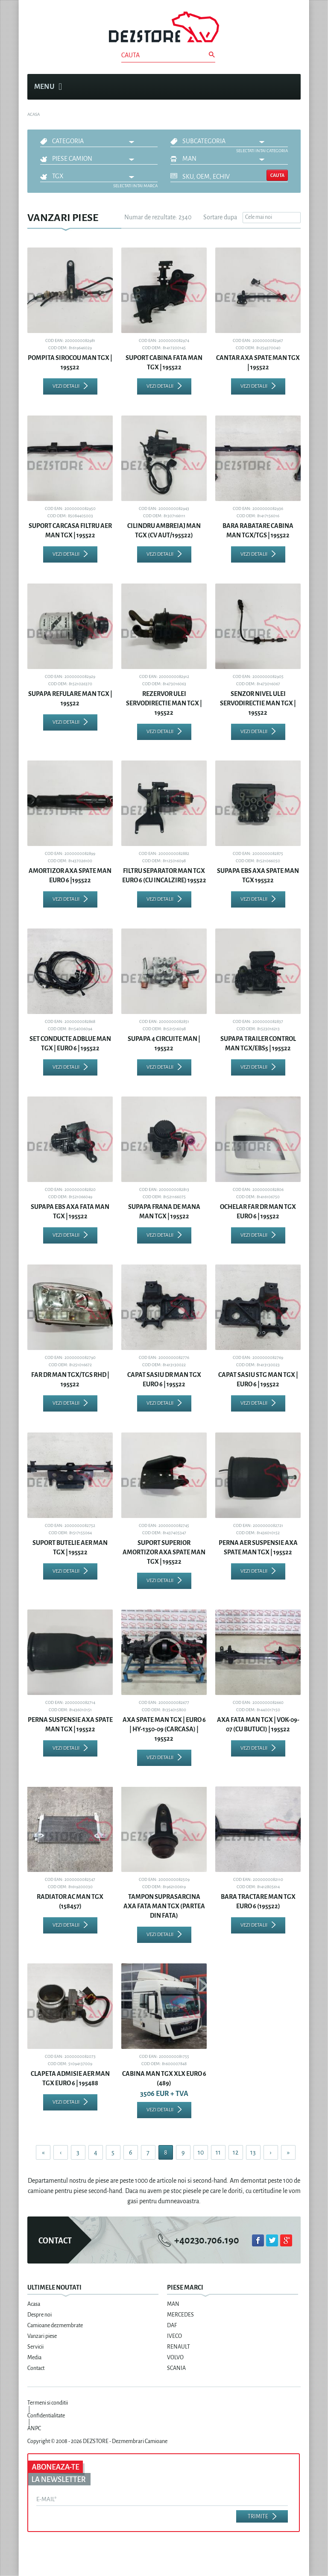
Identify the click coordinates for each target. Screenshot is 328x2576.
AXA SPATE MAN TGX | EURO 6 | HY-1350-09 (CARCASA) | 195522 (164, 1729)
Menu (48, 86)
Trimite (258, 2517)
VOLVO (175, 2358)
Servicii (35, 2347)
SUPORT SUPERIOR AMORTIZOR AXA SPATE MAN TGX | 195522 (164, 1552)
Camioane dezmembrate (55, 2325)
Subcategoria (204, 141)
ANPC (34, 2429)
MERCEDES (180, 2315)
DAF (172, 2325)
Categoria (68, 141)
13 (253, 2152)
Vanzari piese (42, 2336)
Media (34, 2358)
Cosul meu (289, 86)
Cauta (277, 175)
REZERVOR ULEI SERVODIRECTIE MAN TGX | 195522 (164, 703)
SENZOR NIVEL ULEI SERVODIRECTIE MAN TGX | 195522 (258, 703)
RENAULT (178, 2347)
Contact (35, 2368)
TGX (58, 176)
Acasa (33, 2304)
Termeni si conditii (47, 2403)
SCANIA (176, 2368)
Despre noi (39, 2315)
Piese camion (72, 158)
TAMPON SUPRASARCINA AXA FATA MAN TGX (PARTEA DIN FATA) (164, 1906)
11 (218, 2152)
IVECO (174, 2336)
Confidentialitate (46, 2416)
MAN (189, 158)
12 (235, 2152)
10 (201, 2152)
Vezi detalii (66, 386)
